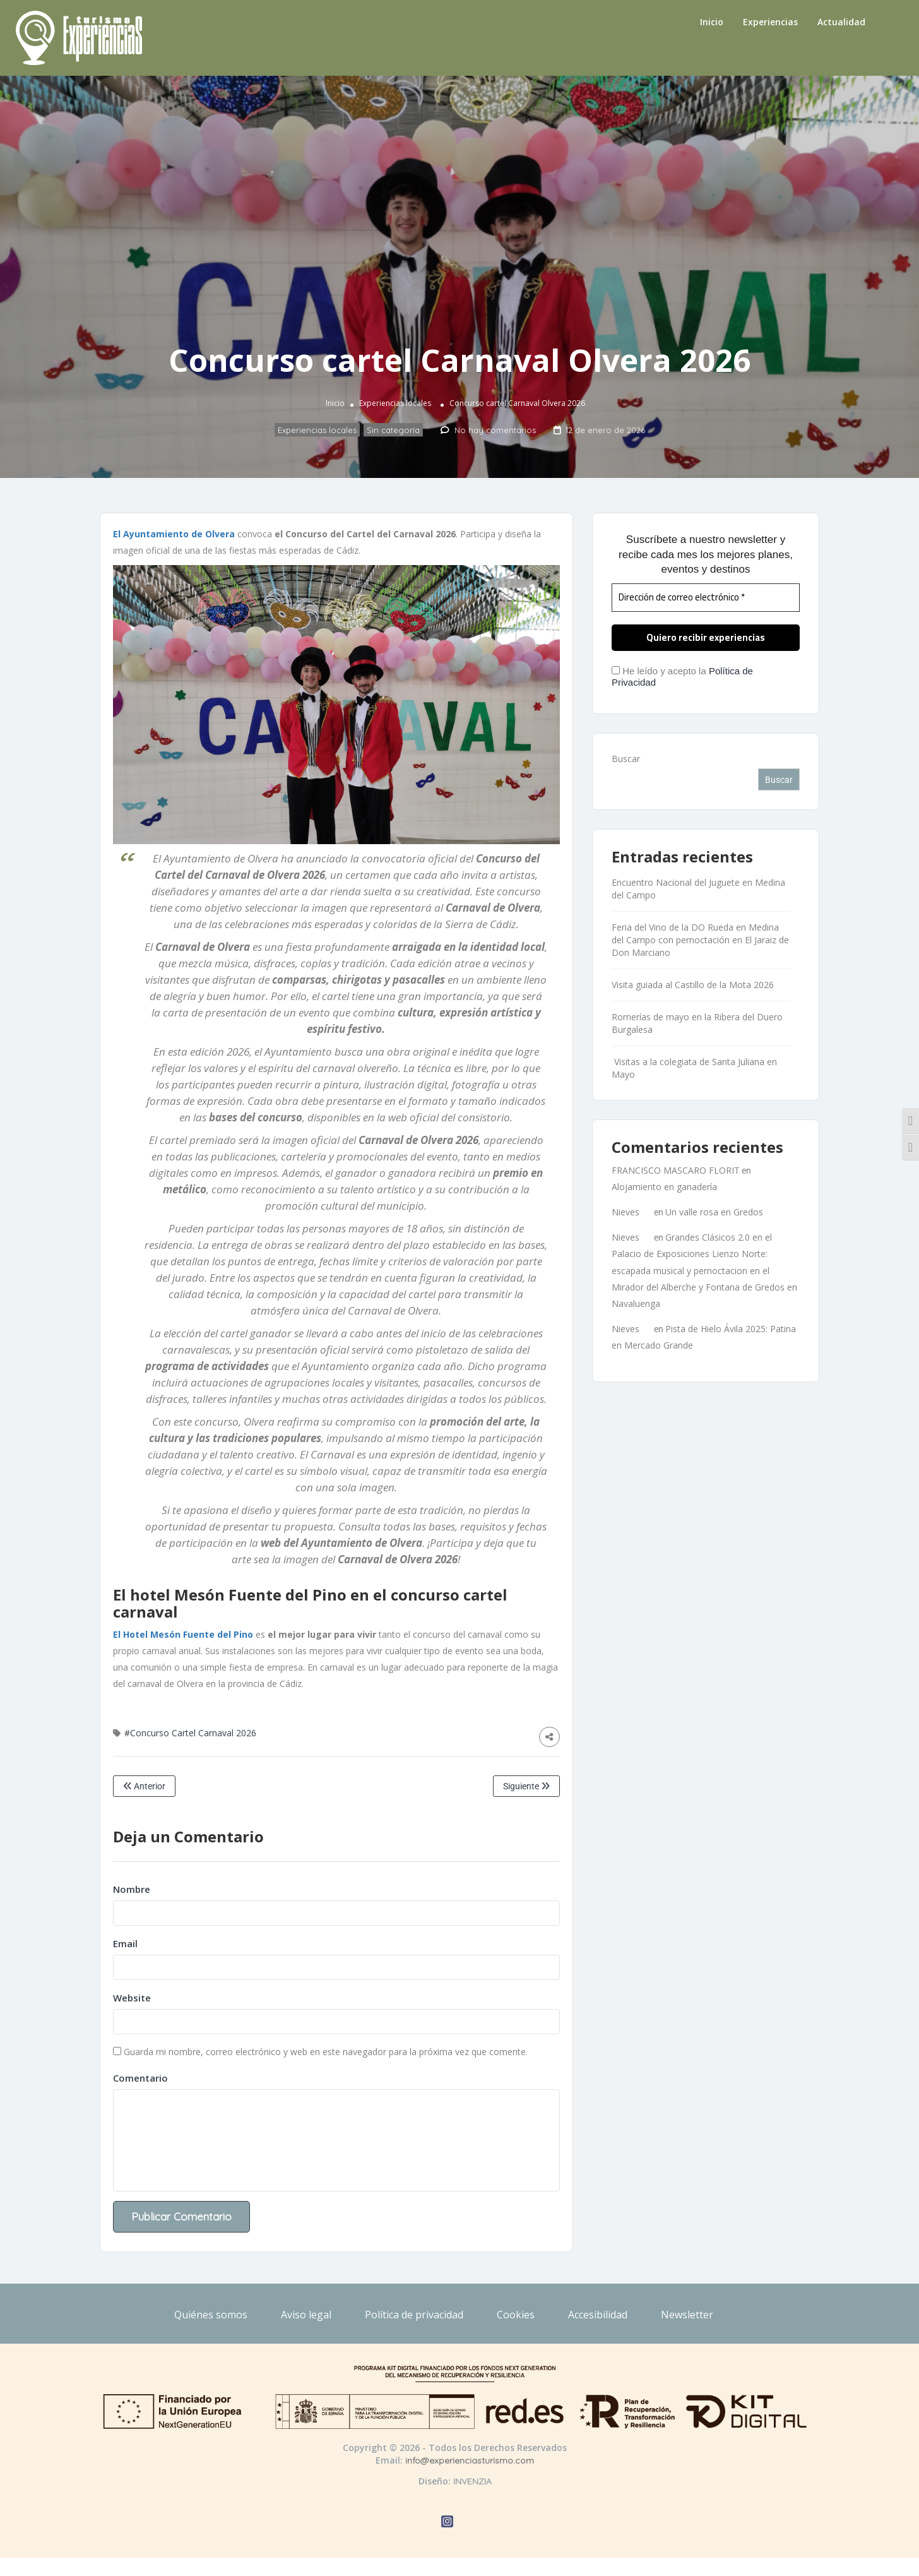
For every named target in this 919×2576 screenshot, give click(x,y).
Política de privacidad (414, 2315)
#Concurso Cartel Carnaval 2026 (190, 1733)
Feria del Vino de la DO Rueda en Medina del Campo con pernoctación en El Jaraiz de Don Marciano (700, 939)
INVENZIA (472, 2481)
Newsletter (687, 2315)
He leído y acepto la (682, 676)
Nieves (625, 1212)
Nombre (131, 1889)
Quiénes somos (210, 2315)
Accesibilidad (597, 2315)
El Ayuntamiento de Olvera (175, 534)
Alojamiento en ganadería (664, 1187)
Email (125, 1943)
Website (132, 1997)
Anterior (144, 1786)
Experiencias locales (395, 403)
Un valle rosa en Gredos (714, 1212)
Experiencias (770, 22)
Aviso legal (306, 2315)
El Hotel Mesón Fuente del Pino (183, 1634)
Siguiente (526, 1786)
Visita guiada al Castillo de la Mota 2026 (693, 985)
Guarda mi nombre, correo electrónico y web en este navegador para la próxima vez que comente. (326, 2052)
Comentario (140, 2078)
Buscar (626, 759)
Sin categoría (393, 431)
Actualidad (841, 22)
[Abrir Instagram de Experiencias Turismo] (447, 2523)
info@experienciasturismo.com (469, 2460)
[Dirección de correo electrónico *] (706, 597)
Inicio (711, 22)
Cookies (516, 2315)
